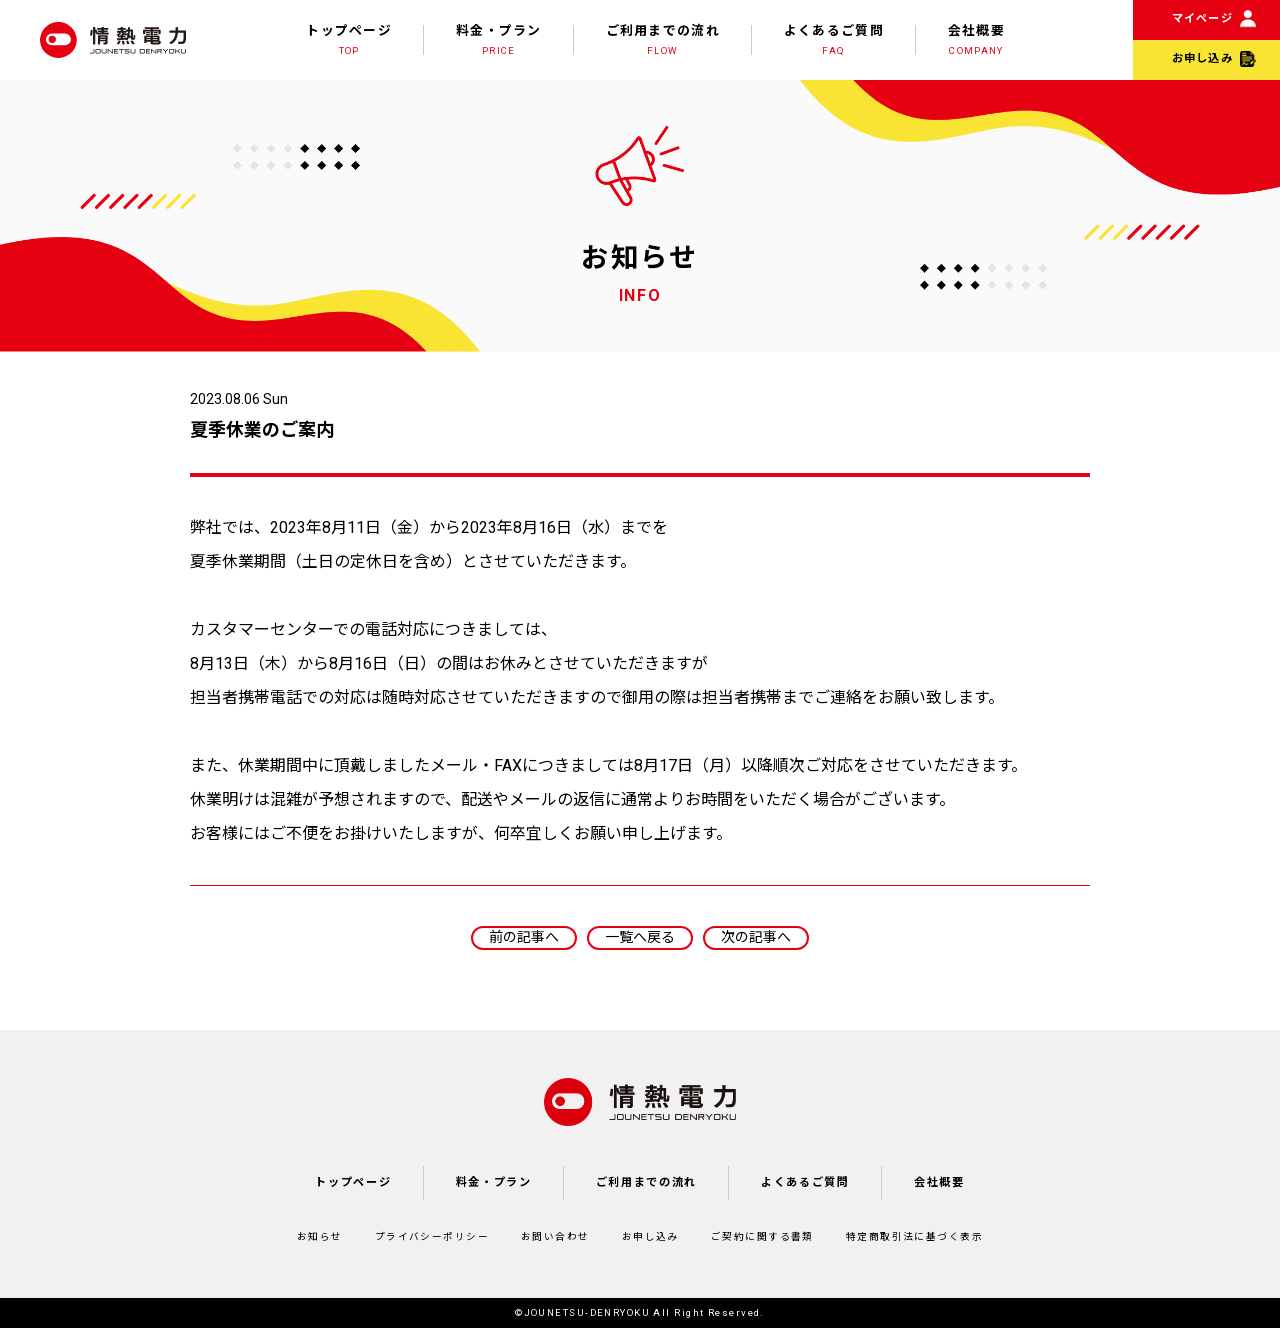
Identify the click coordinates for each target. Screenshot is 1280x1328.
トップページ (349, 40)
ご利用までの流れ (663, 40)
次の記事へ (756, 937)
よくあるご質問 (834, 40)
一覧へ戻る (640, 937)
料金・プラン (499, 40)
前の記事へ (524, 937)
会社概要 (976, 40)
